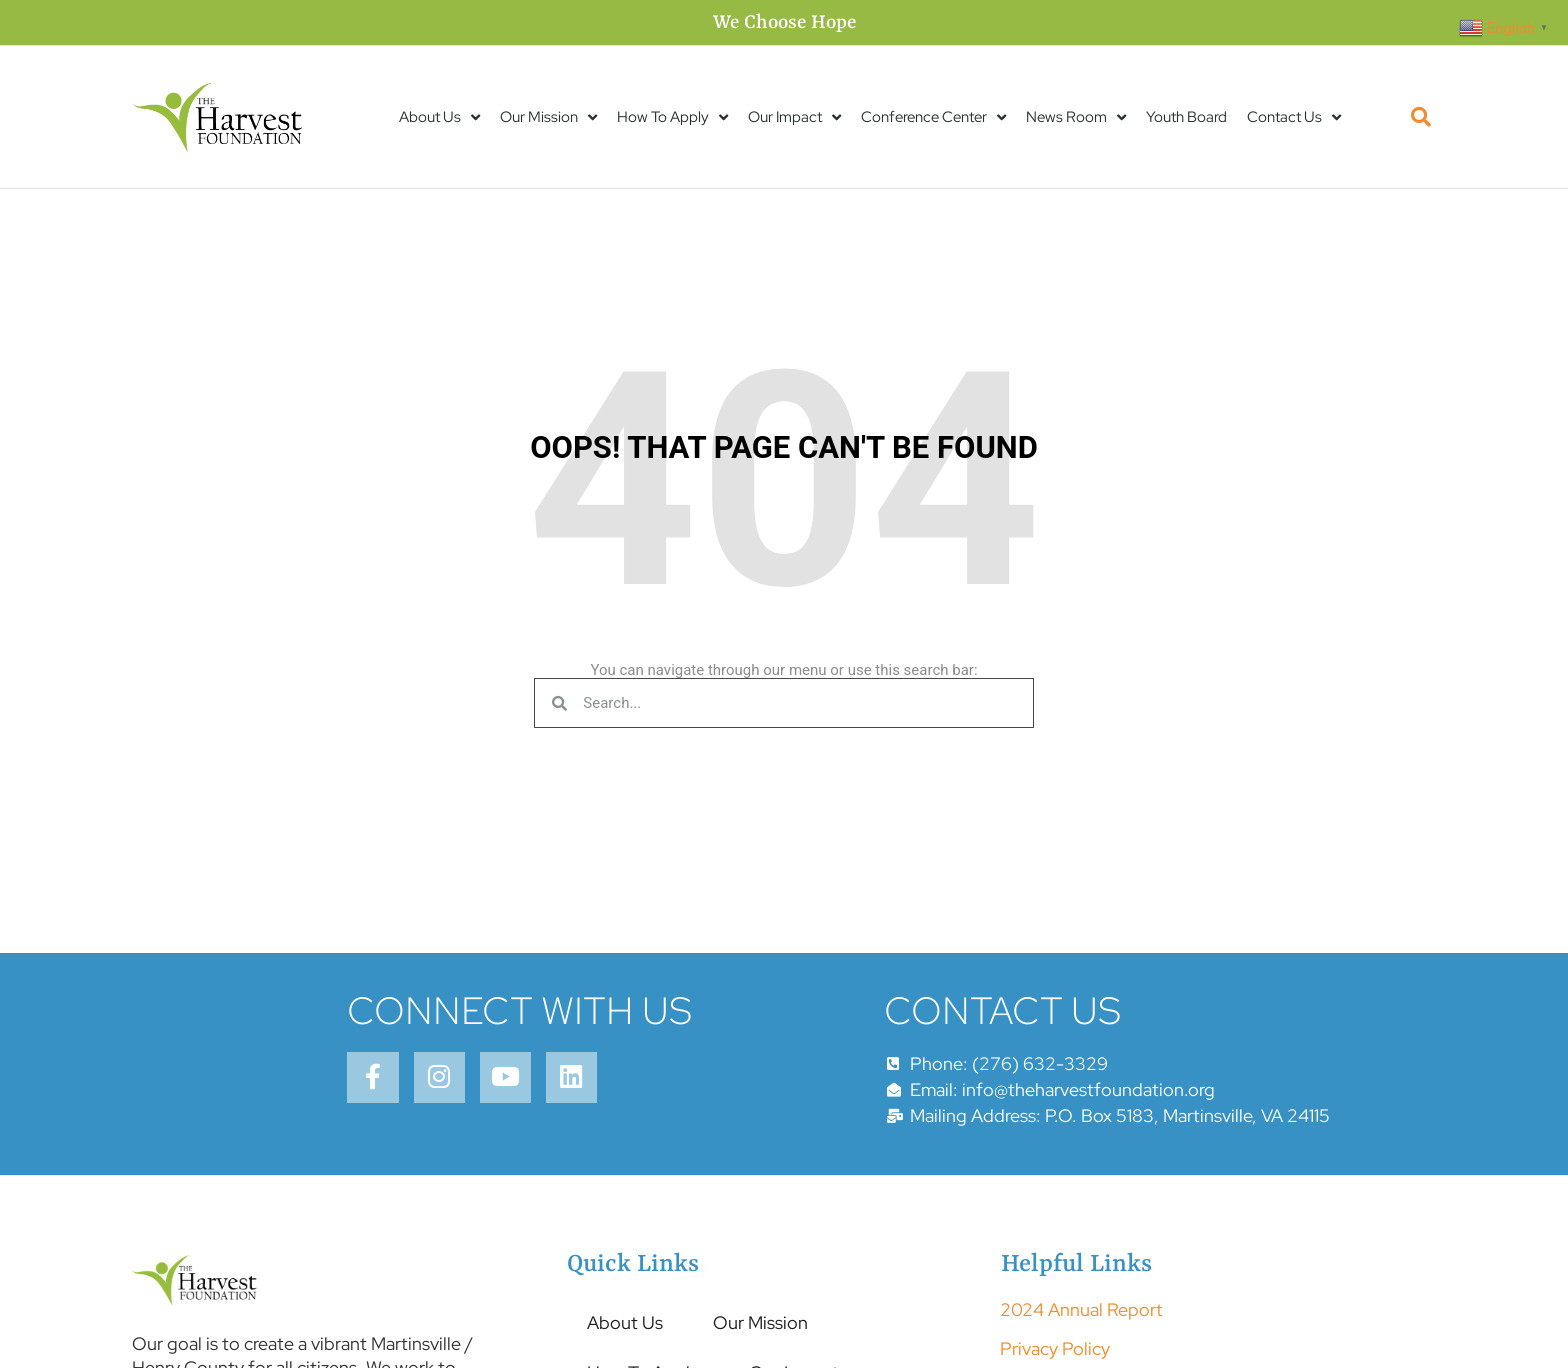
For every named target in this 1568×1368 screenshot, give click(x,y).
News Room (1076, 117)
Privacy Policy (1055, 1348)
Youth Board (1186, 117)
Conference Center (933, 117)
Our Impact (794, 117)
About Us (439, 117)
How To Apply (672, 117)
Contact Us (1294, 117)
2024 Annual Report (1081, 1309)
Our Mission (548, 117)
